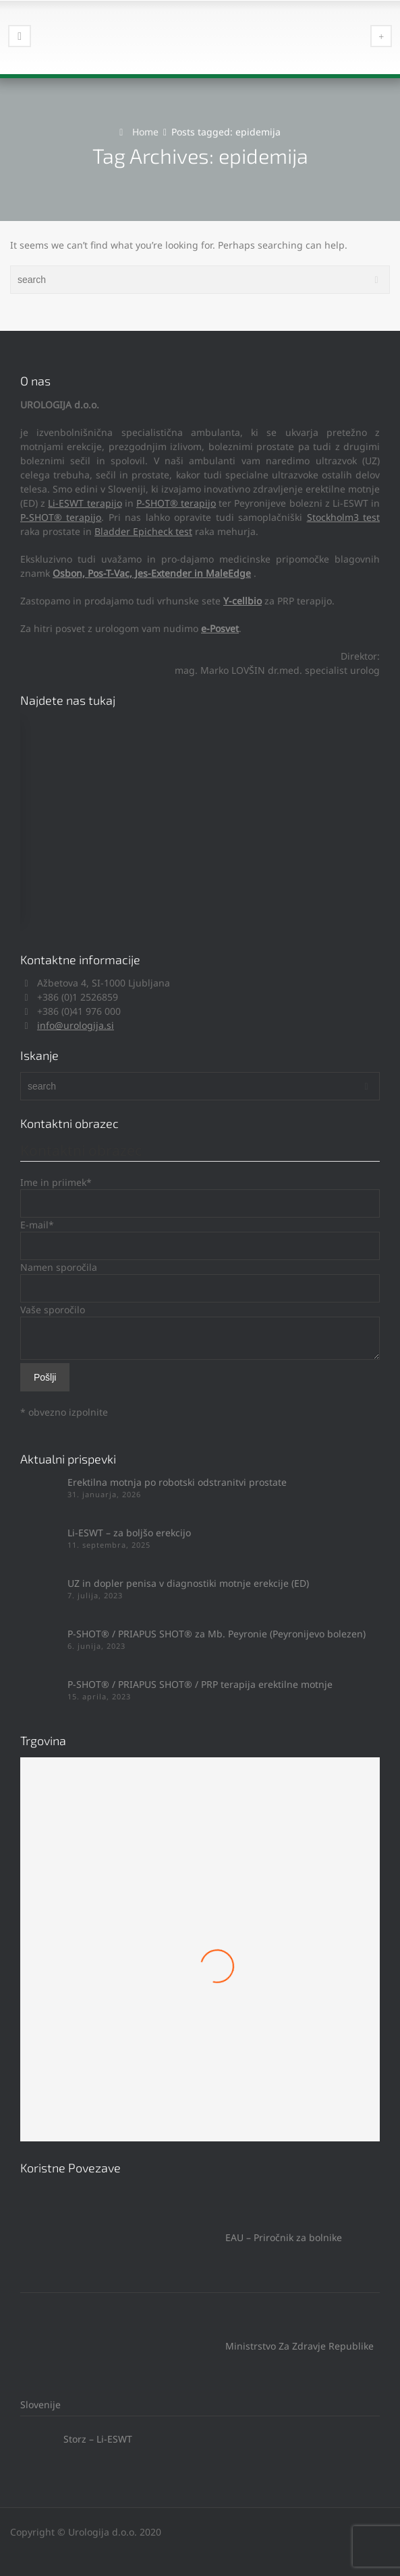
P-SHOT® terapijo (176, 503)
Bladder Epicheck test (143, 531)
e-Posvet (220, 628)
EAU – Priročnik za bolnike (181, 2237)
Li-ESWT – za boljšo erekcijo (129, 1532)
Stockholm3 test (343, 517)
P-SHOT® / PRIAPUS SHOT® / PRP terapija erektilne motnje (200, 1684)
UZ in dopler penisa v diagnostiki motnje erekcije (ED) (188, 1583)
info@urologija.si (75, 1025)
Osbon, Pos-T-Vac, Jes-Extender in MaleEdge (152, 573)
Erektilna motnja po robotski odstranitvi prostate (177, 1482)
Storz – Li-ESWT (76, 2438)
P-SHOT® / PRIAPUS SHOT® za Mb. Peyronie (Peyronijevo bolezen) (216, 1633)
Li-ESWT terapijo (84, 503)
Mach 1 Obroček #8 (200, 2015)
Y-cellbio (242, 600)
